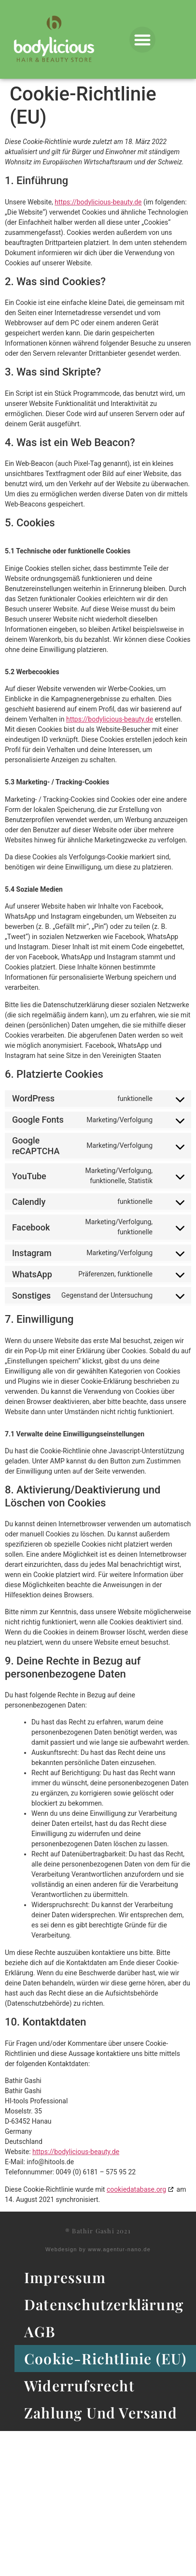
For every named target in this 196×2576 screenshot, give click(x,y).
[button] (142, 40)
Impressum (65, 2277)
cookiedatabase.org (136, 2189)
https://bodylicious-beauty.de (98, 202)
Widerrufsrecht (79, 2385)
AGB (40, 2331)
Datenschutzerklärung (103, 2304)
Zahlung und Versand (100, 2412)
